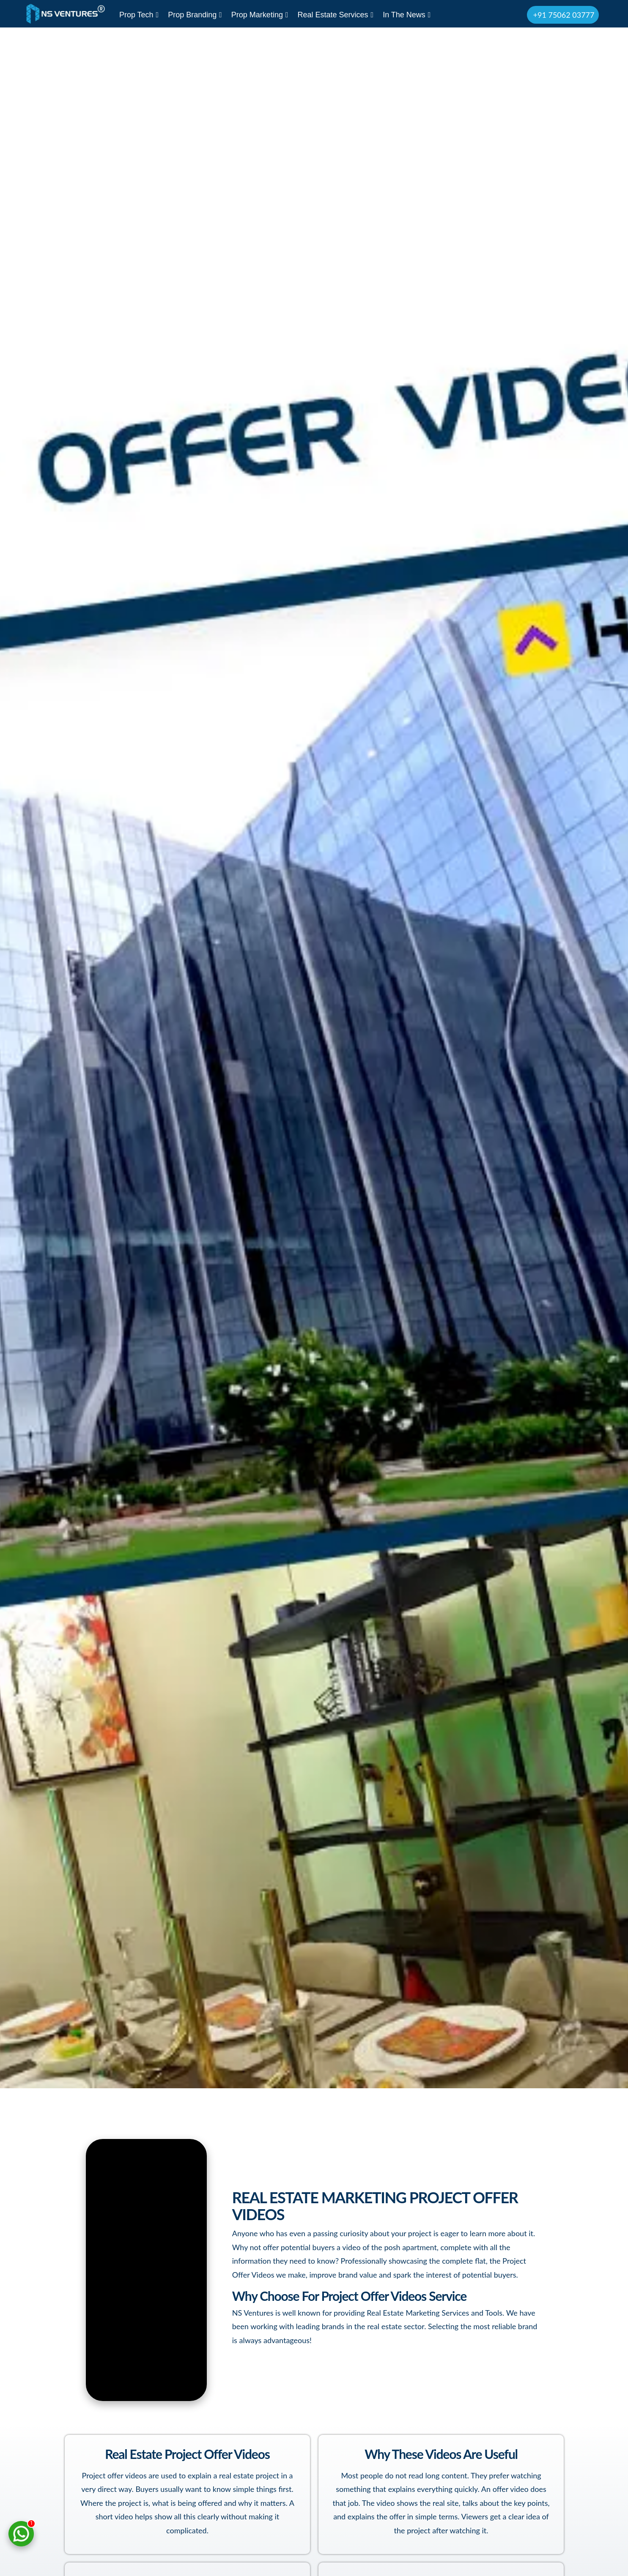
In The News (407, 14)
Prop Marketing (259, 14)
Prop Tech (139, 14)
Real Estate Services (335, 14)
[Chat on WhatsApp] (21, 2533)
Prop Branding (195, 14)
